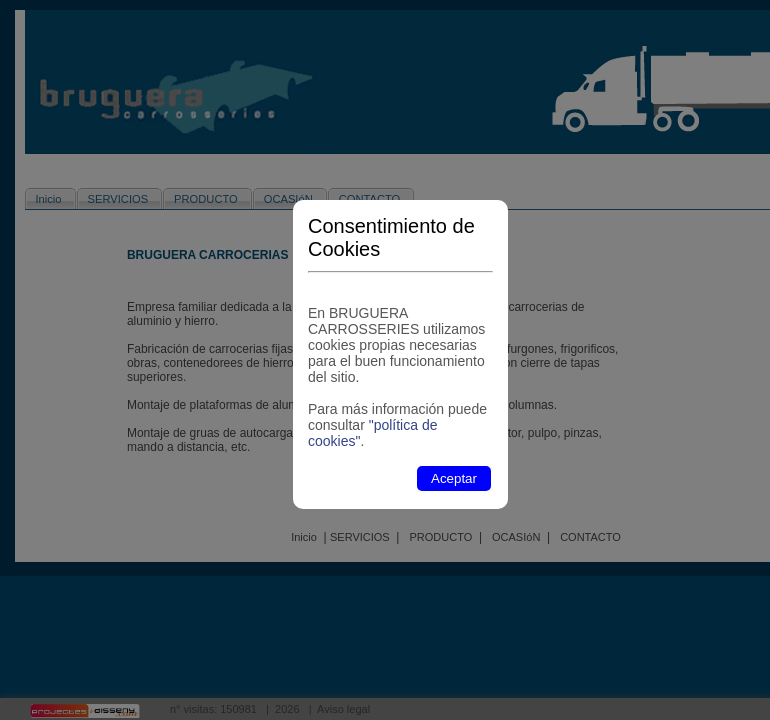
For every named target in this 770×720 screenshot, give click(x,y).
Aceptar (454, 478)
